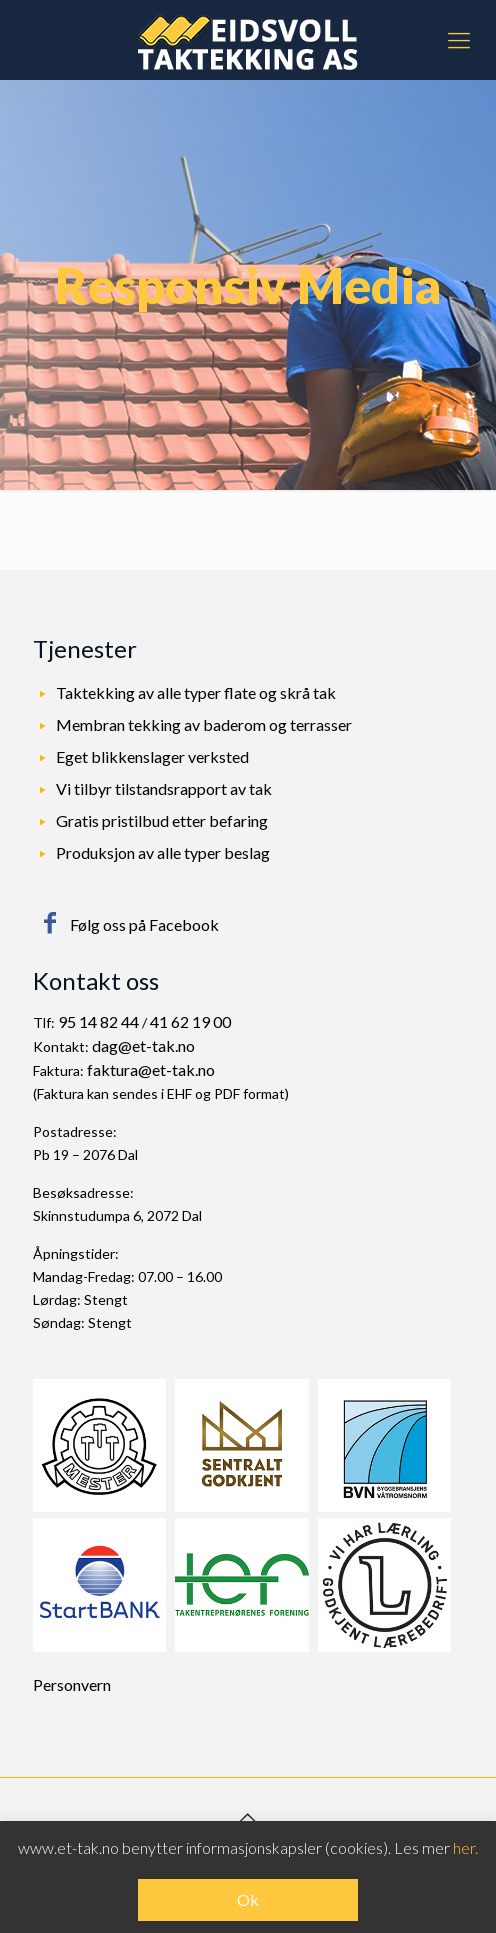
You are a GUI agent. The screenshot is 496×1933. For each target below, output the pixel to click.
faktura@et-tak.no (151, 1069)
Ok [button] (248, 1899)
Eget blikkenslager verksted (152, 756)
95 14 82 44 (98, 1021)
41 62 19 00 (190, 1021)
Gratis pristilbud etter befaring (162, 820)
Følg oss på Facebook (144, 924)
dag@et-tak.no (143, 1045)
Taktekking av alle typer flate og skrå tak (196, 692)
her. (465, 1847)
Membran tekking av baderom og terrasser (204, 724)
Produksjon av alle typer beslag (163, 852)
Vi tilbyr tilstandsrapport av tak (164, 788)
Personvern (72, 1684)
